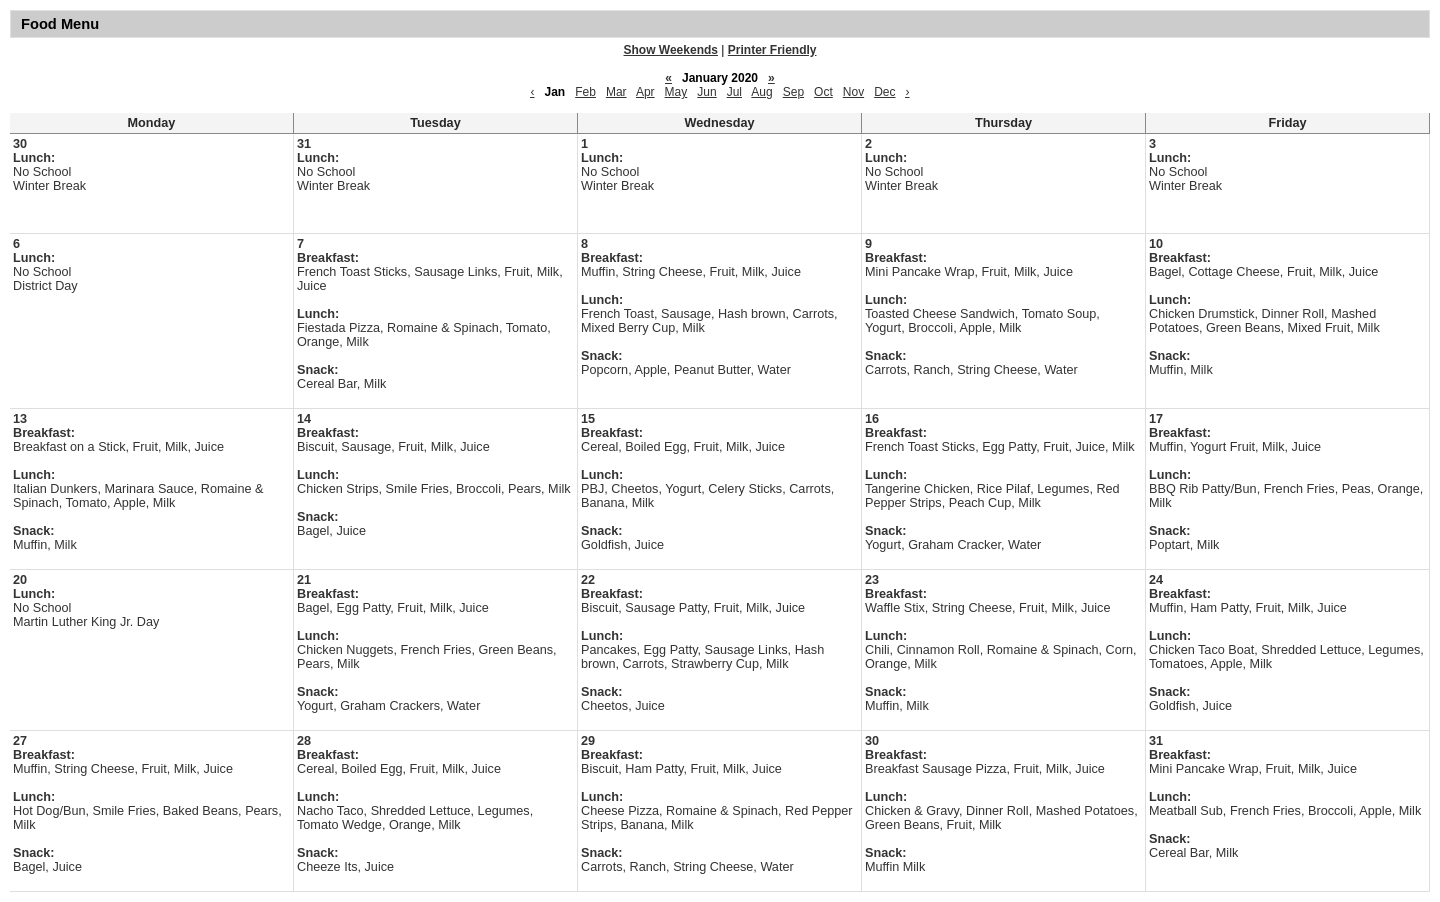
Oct (823, 92)
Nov (853, 92)
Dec (884, 92)
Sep (793, 92)
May (676, 92)
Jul (734, 92)
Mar (616, 92)
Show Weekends (671, 50)
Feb (585, 92)
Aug (761, 92)
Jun (706, 92)
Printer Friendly (772, 50)
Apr (645, 92)
